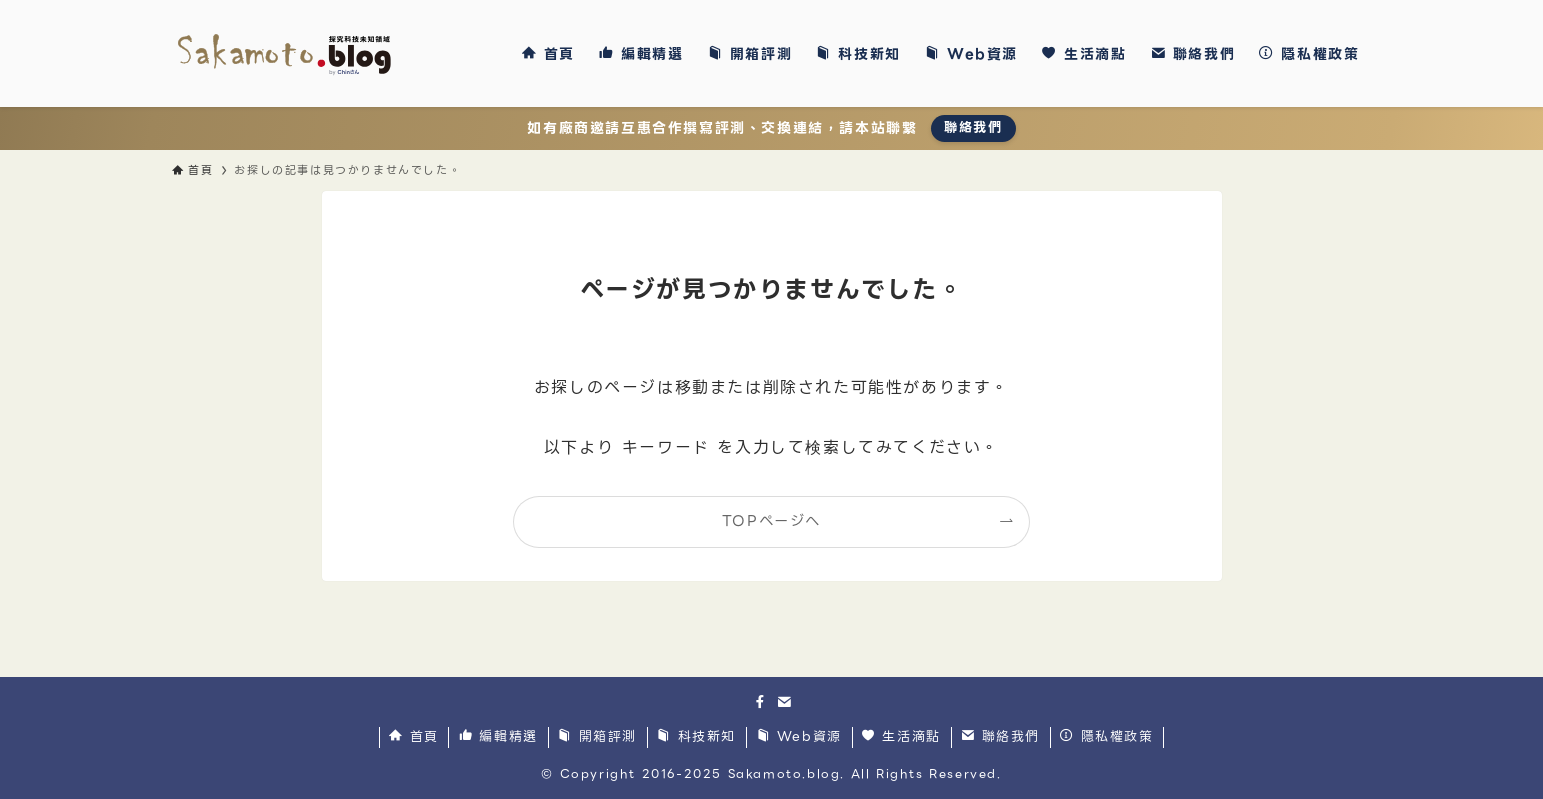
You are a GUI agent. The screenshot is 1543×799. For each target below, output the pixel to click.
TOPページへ (771, 521)
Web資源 (799, 737)
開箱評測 (597, 737)
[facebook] (760, 702)
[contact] (784, 702)
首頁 (413, 737)
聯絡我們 (973, 127)
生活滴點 (901, 737)
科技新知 (696, 737)
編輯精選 (498, 737)
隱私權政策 (1106, 737)
